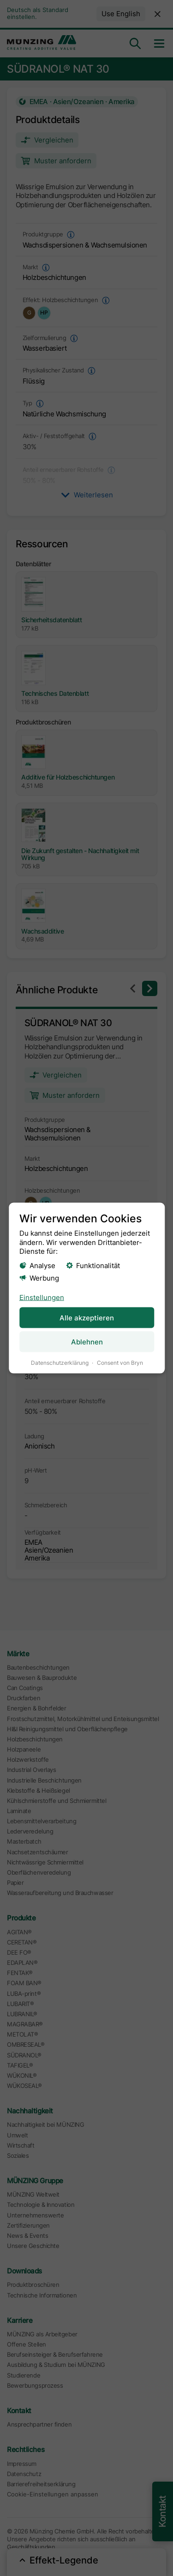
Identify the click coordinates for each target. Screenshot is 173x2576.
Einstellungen (41, 1297)
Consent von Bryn (119, 1362)
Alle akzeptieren (87, 1317)
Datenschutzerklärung (59, 1362)
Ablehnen (86, 1342)
